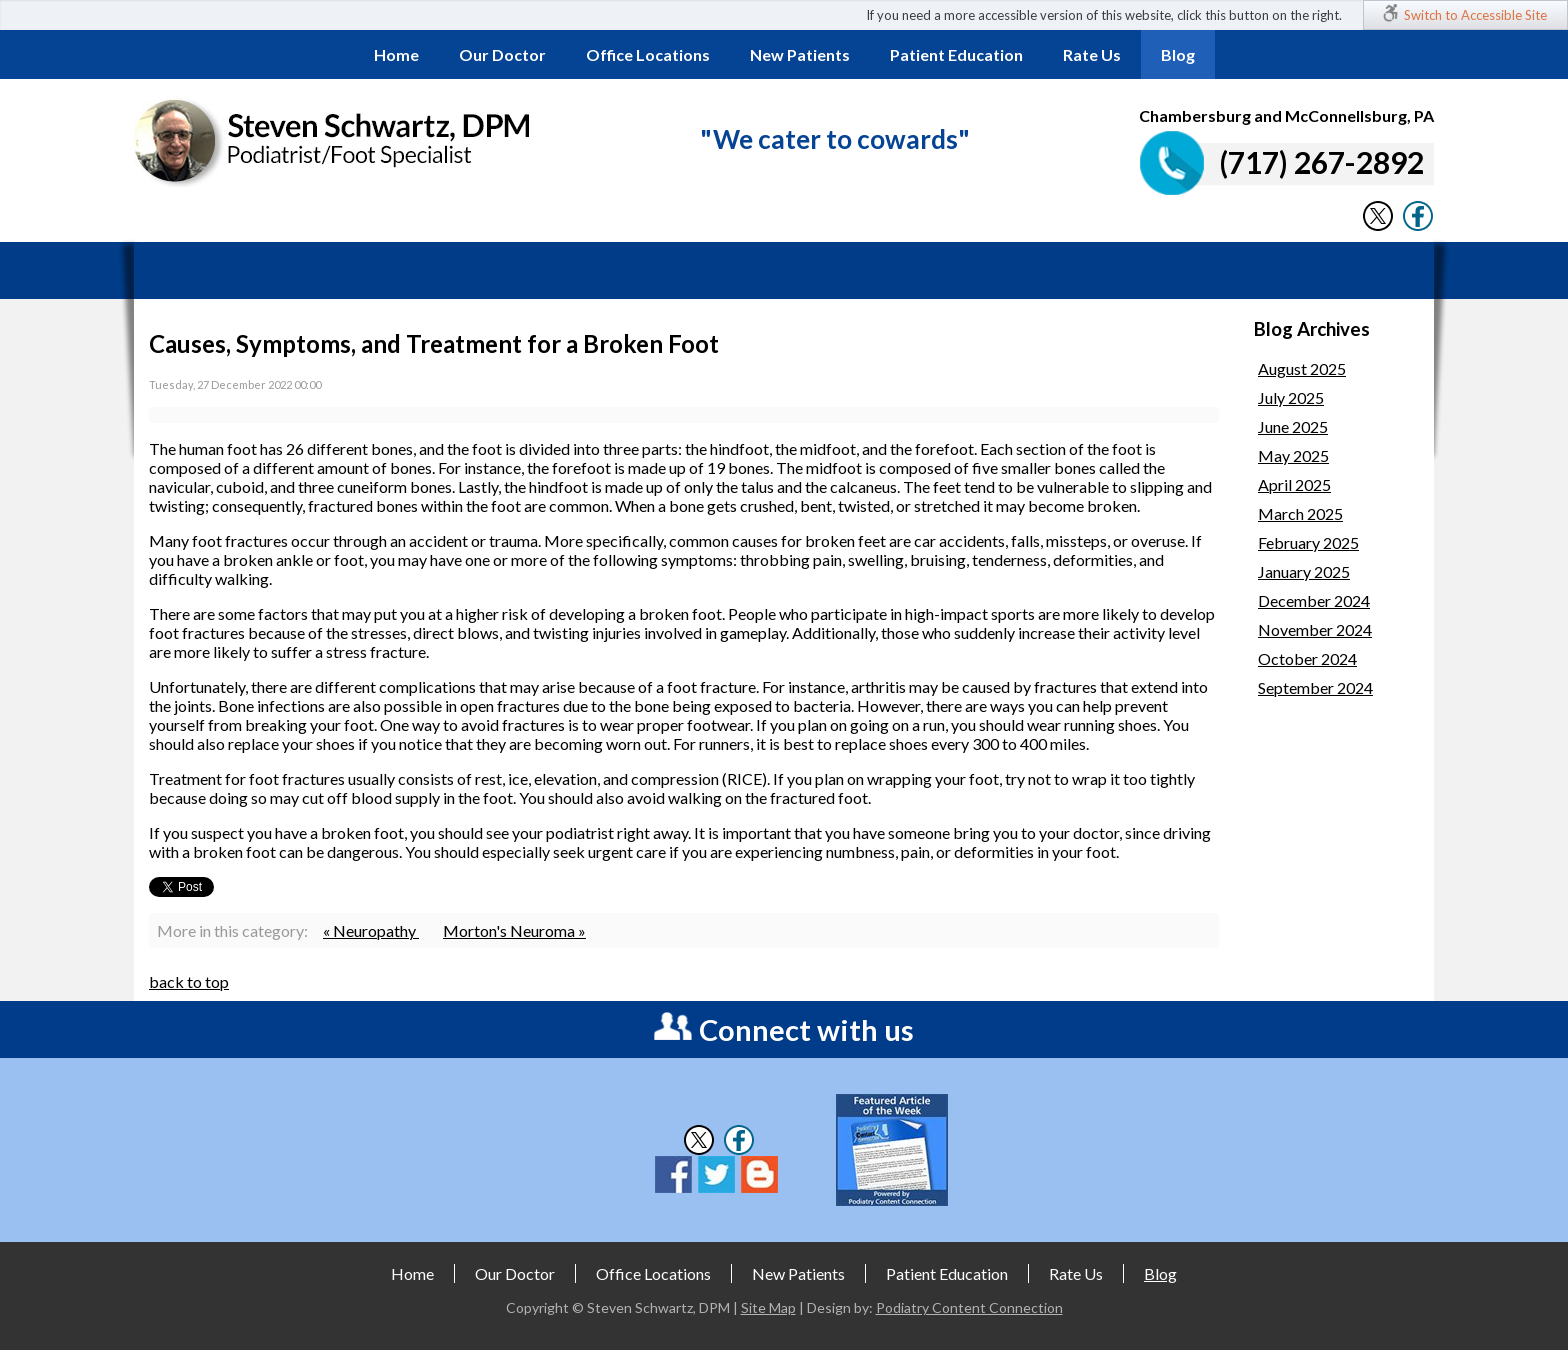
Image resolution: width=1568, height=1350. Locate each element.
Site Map (768, 1307)
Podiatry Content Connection (969, 1307)
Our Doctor (502, 54)
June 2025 (1293, 426)
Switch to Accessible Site (1475, 15)
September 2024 (1315, 687)
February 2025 (1308, 542)
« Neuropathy (371, 930)
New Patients (800, 54)
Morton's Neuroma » (514, 930)
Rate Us (1092, 54)
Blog (1178, 54)
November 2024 (1315, 629)
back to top (189, 981)
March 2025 (1300, 513)
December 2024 (1314, 600)
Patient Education (956, 54)
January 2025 (1304, 571)
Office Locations (648, 54)
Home (396, 54)
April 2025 (1294, 484)
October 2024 (1307, 658)
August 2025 (1302, 368)
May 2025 (1293, 455)
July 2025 (1291, 397)
